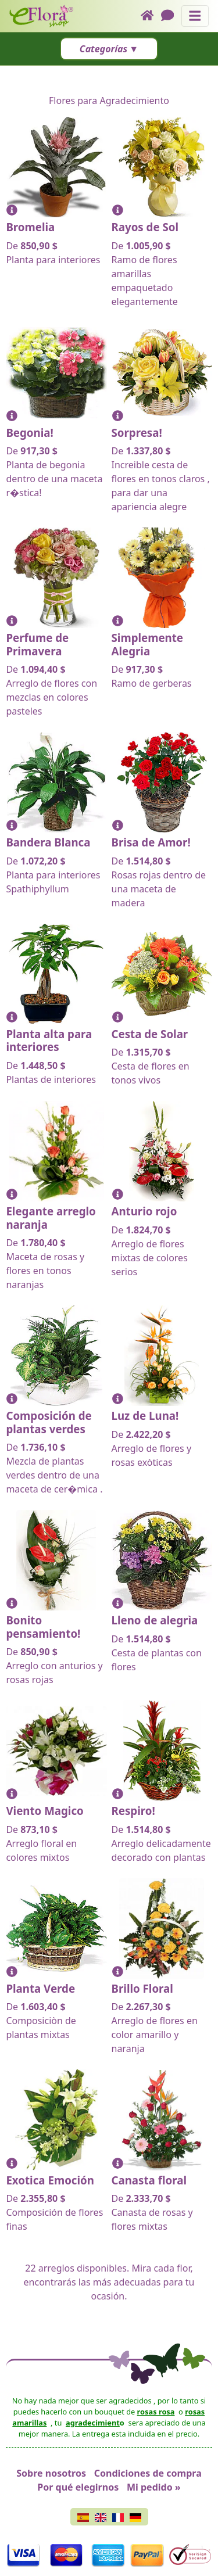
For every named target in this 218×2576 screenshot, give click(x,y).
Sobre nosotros (51, 2473)
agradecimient (93, 2422)
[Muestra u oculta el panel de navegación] (195, 16)
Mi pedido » (154, 2487)
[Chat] (171, 16)
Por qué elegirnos (78, 2487)
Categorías (103, 48)
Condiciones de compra (148, 2473)
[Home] (151, 16)
